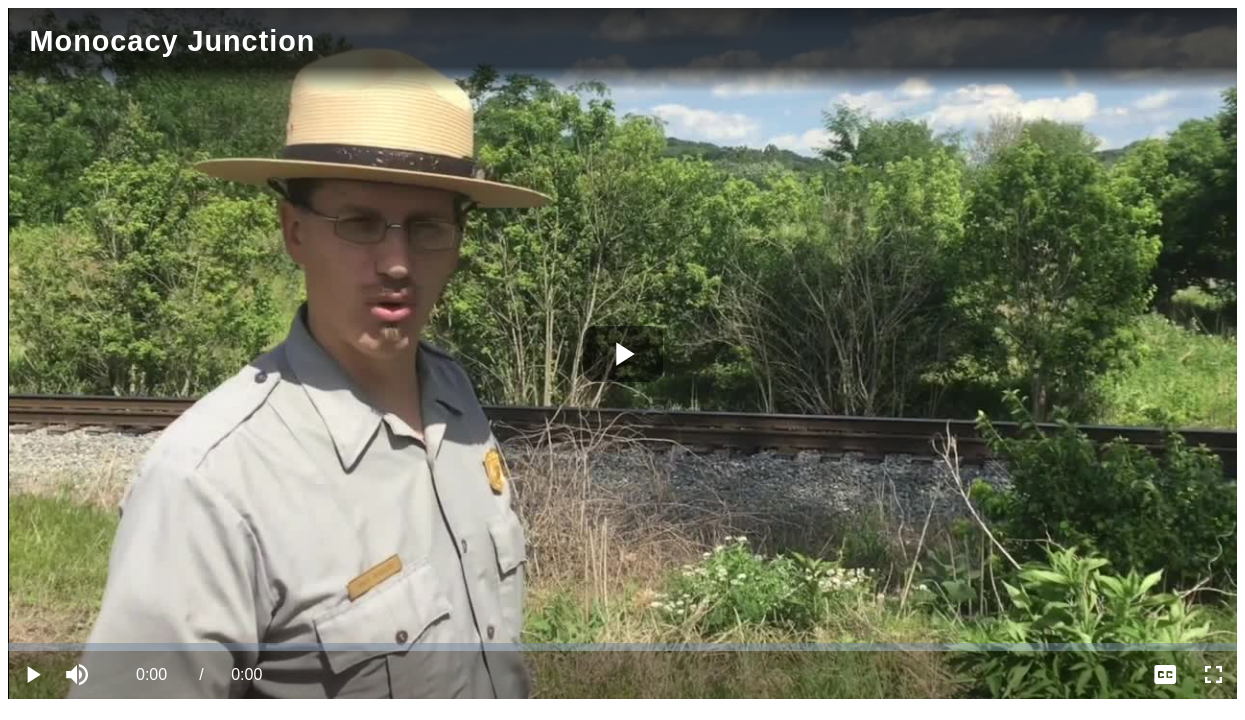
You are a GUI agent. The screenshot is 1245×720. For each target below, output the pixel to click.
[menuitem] (1165, 675)
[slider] (622, 647)
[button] (80, 675)
